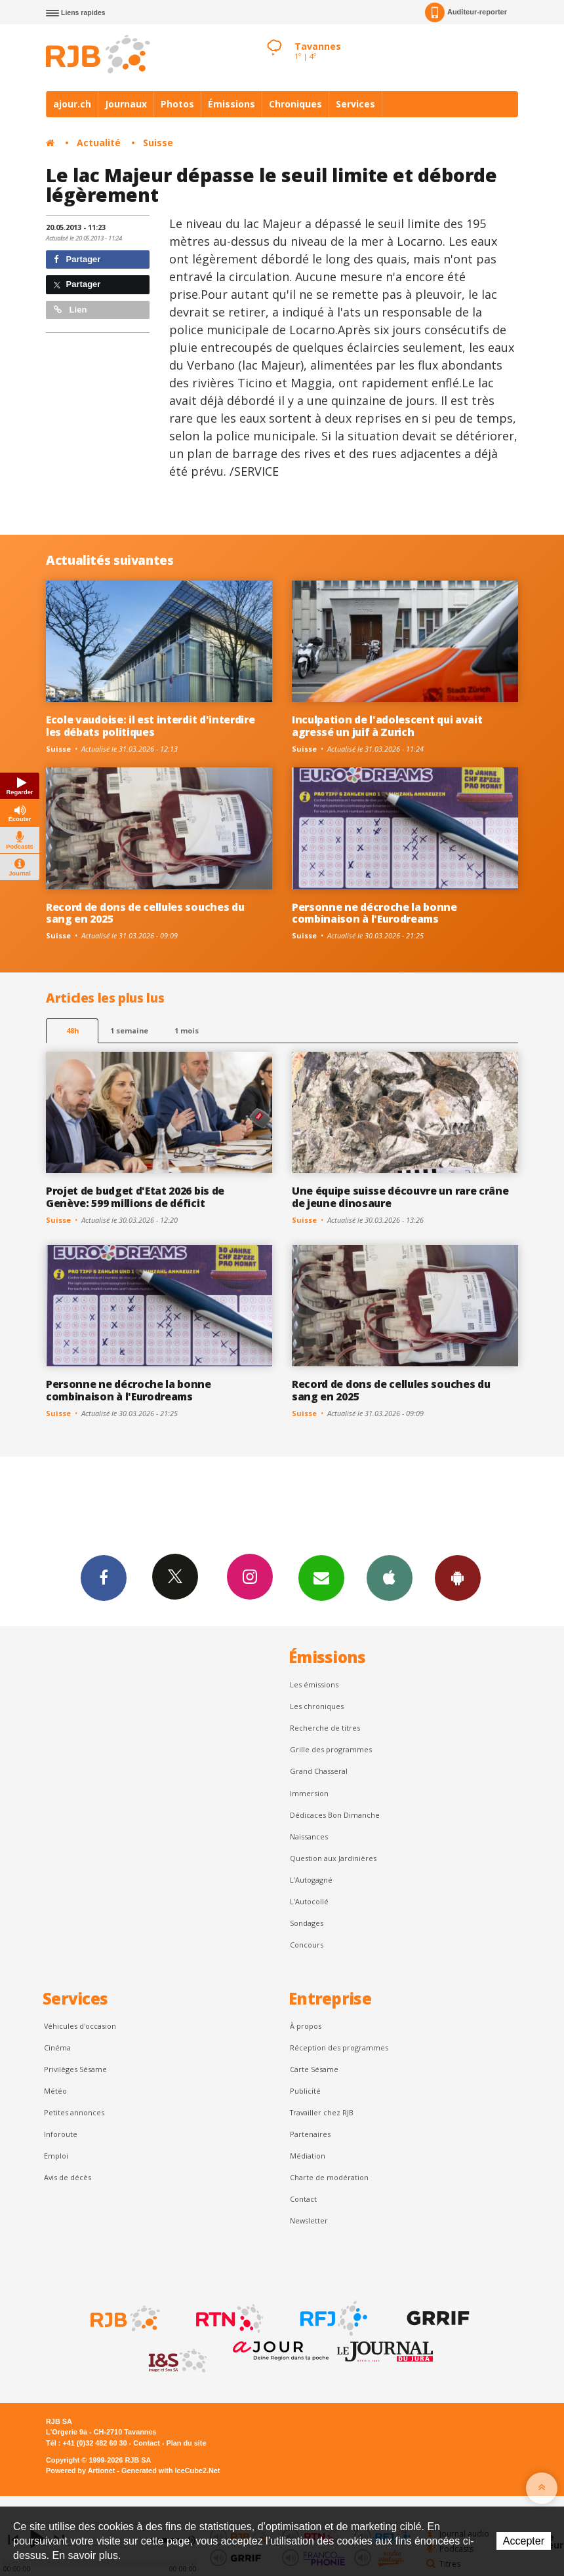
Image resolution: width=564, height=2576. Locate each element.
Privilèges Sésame (75, 2069)
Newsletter (309, 2220)
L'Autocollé (309, 1901)
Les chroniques (317, 1706)
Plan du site (186, 2443)
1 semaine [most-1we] (129, 1030)
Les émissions (314, 1684)
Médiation (307, 2155)
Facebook (104, 1577)
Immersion (309, 1793)
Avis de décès (67, 2177)
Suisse (158, 142)
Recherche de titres (325, 1727)
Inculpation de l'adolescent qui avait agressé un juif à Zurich (387, 725)
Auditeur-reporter (466, 12)
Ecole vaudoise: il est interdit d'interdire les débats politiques (150, 725)
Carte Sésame (314, 2069)
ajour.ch (72, 104)
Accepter (523, 2541)
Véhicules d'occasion (80, 2026)
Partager (77, 259)
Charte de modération (329, 2177)
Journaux (126, 104)
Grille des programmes (331, 1749)
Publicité (305, 2090)
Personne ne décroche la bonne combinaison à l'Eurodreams (374, 913)
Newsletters (321, 1577)
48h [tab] (72, 1030)
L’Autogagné (311, 1879)
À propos (305, 2026)
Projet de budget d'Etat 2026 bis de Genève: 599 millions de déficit (135, 1196)
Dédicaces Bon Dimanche (335, 1815)
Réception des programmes (339, 2047)
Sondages (306, 1923)
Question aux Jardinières (333, 1858)
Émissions (231, 104)
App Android (458, 1577)
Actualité (99, 142)
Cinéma (57, 2047)
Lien (70, 310)
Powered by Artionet (80, 2470)
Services (355, 104)
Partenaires (310, 2134)
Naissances (309, 1836)
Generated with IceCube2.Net (170, 2470)
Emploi (56, 2155)
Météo (55, 2090)
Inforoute (60, 2134)
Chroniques (295, 104)
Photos (177, 104)
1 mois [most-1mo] (186, 1030)
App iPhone (390, 1577)
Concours (306, 1944)
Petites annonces (74, 2112)
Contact (303, 2199)
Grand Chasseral (319, 1771)
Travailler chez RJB (321, 2112)
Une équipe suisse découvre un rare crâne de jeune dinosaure (400, 1196)
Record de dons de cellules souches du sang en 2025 (145, 913)
